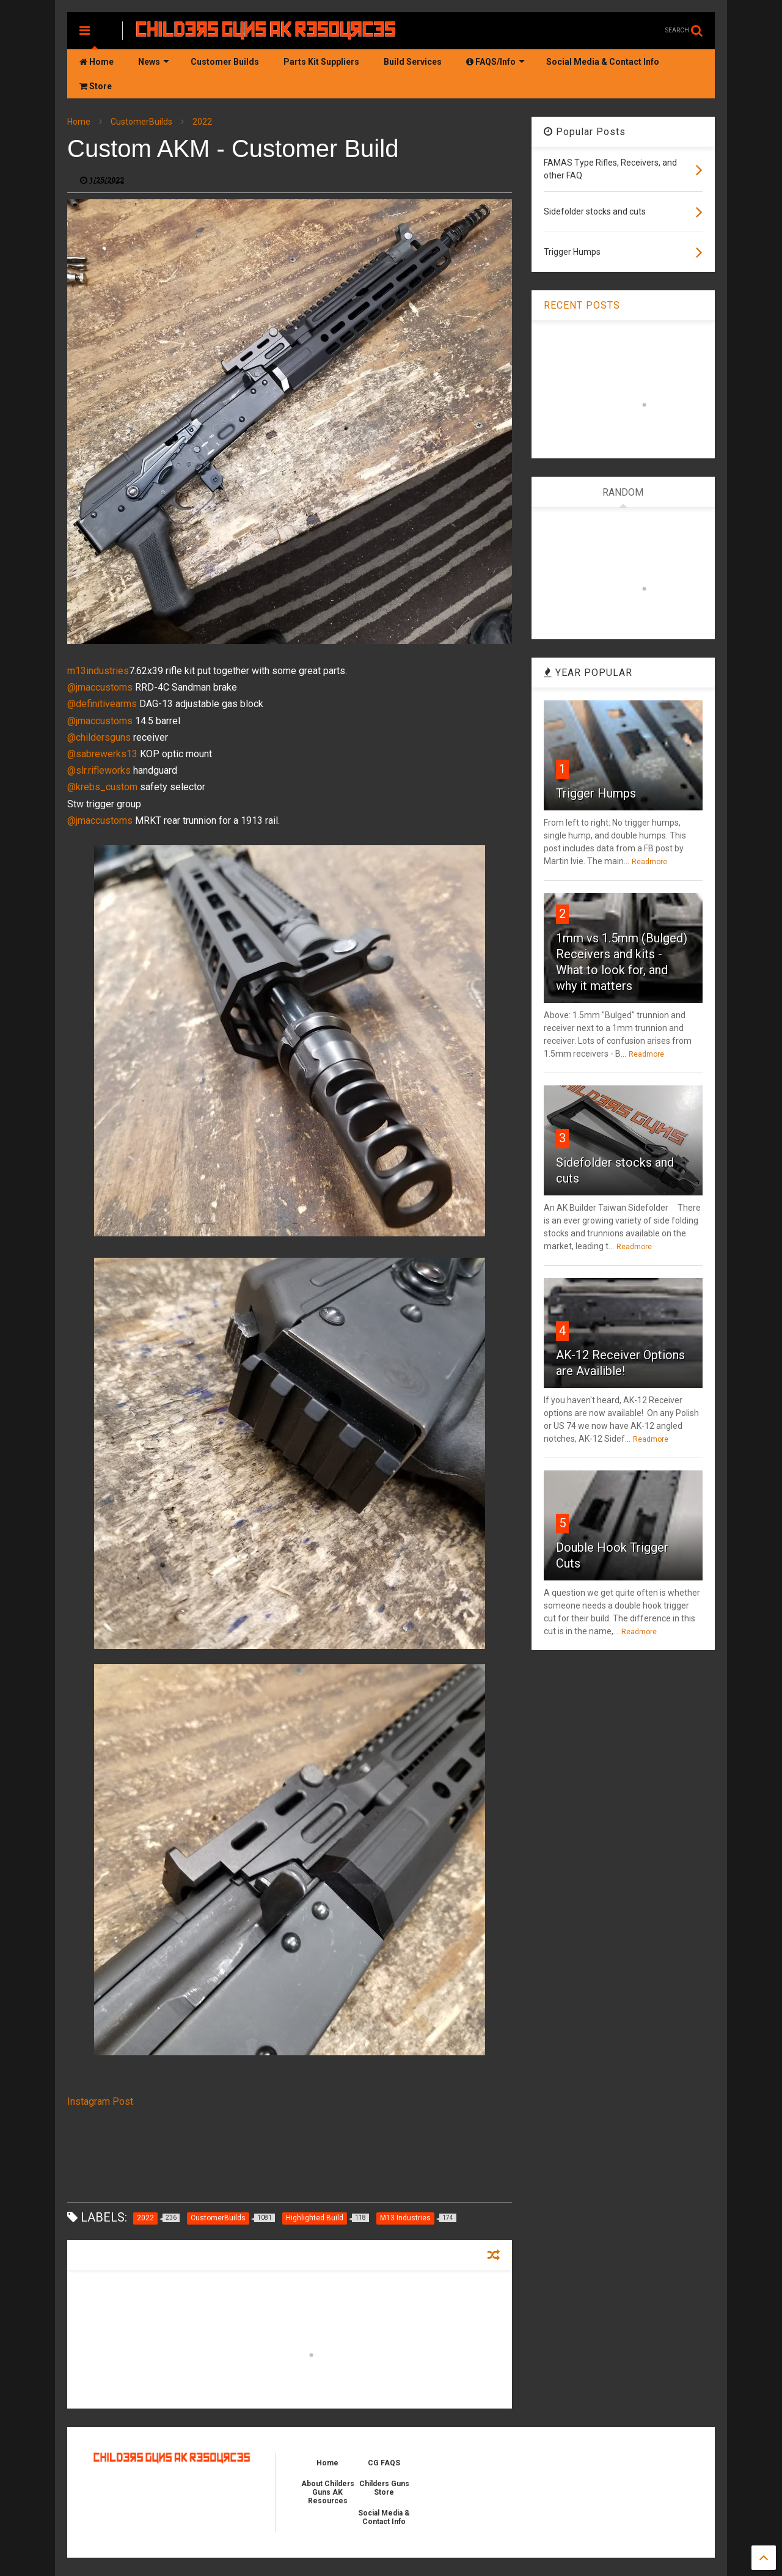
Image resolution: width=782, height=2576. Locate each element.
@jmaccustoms (100, 687)
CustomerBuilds (141, 122)
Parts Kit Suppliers (321, 62)
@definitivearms (102, 704)
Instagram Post (100, 2101)
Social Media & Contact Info (602, 62)
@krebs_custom (102, 787)
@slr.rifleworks (99, 770)
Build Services (413, 62)
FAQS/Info (495, 62)
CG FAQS (384, 2463)
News (153, 62)
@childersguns (99, 737)
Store (95, 86)
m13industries (98, 671)
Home (96, 62)
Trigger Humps (596, 793)
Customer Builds (225, 62)
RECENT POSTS (582, 305)
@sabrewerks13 (102, 754)
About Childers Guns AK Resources (327, 2492)
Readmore (649, 861)
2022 (202, 122)
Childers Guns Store (384, 2488)
